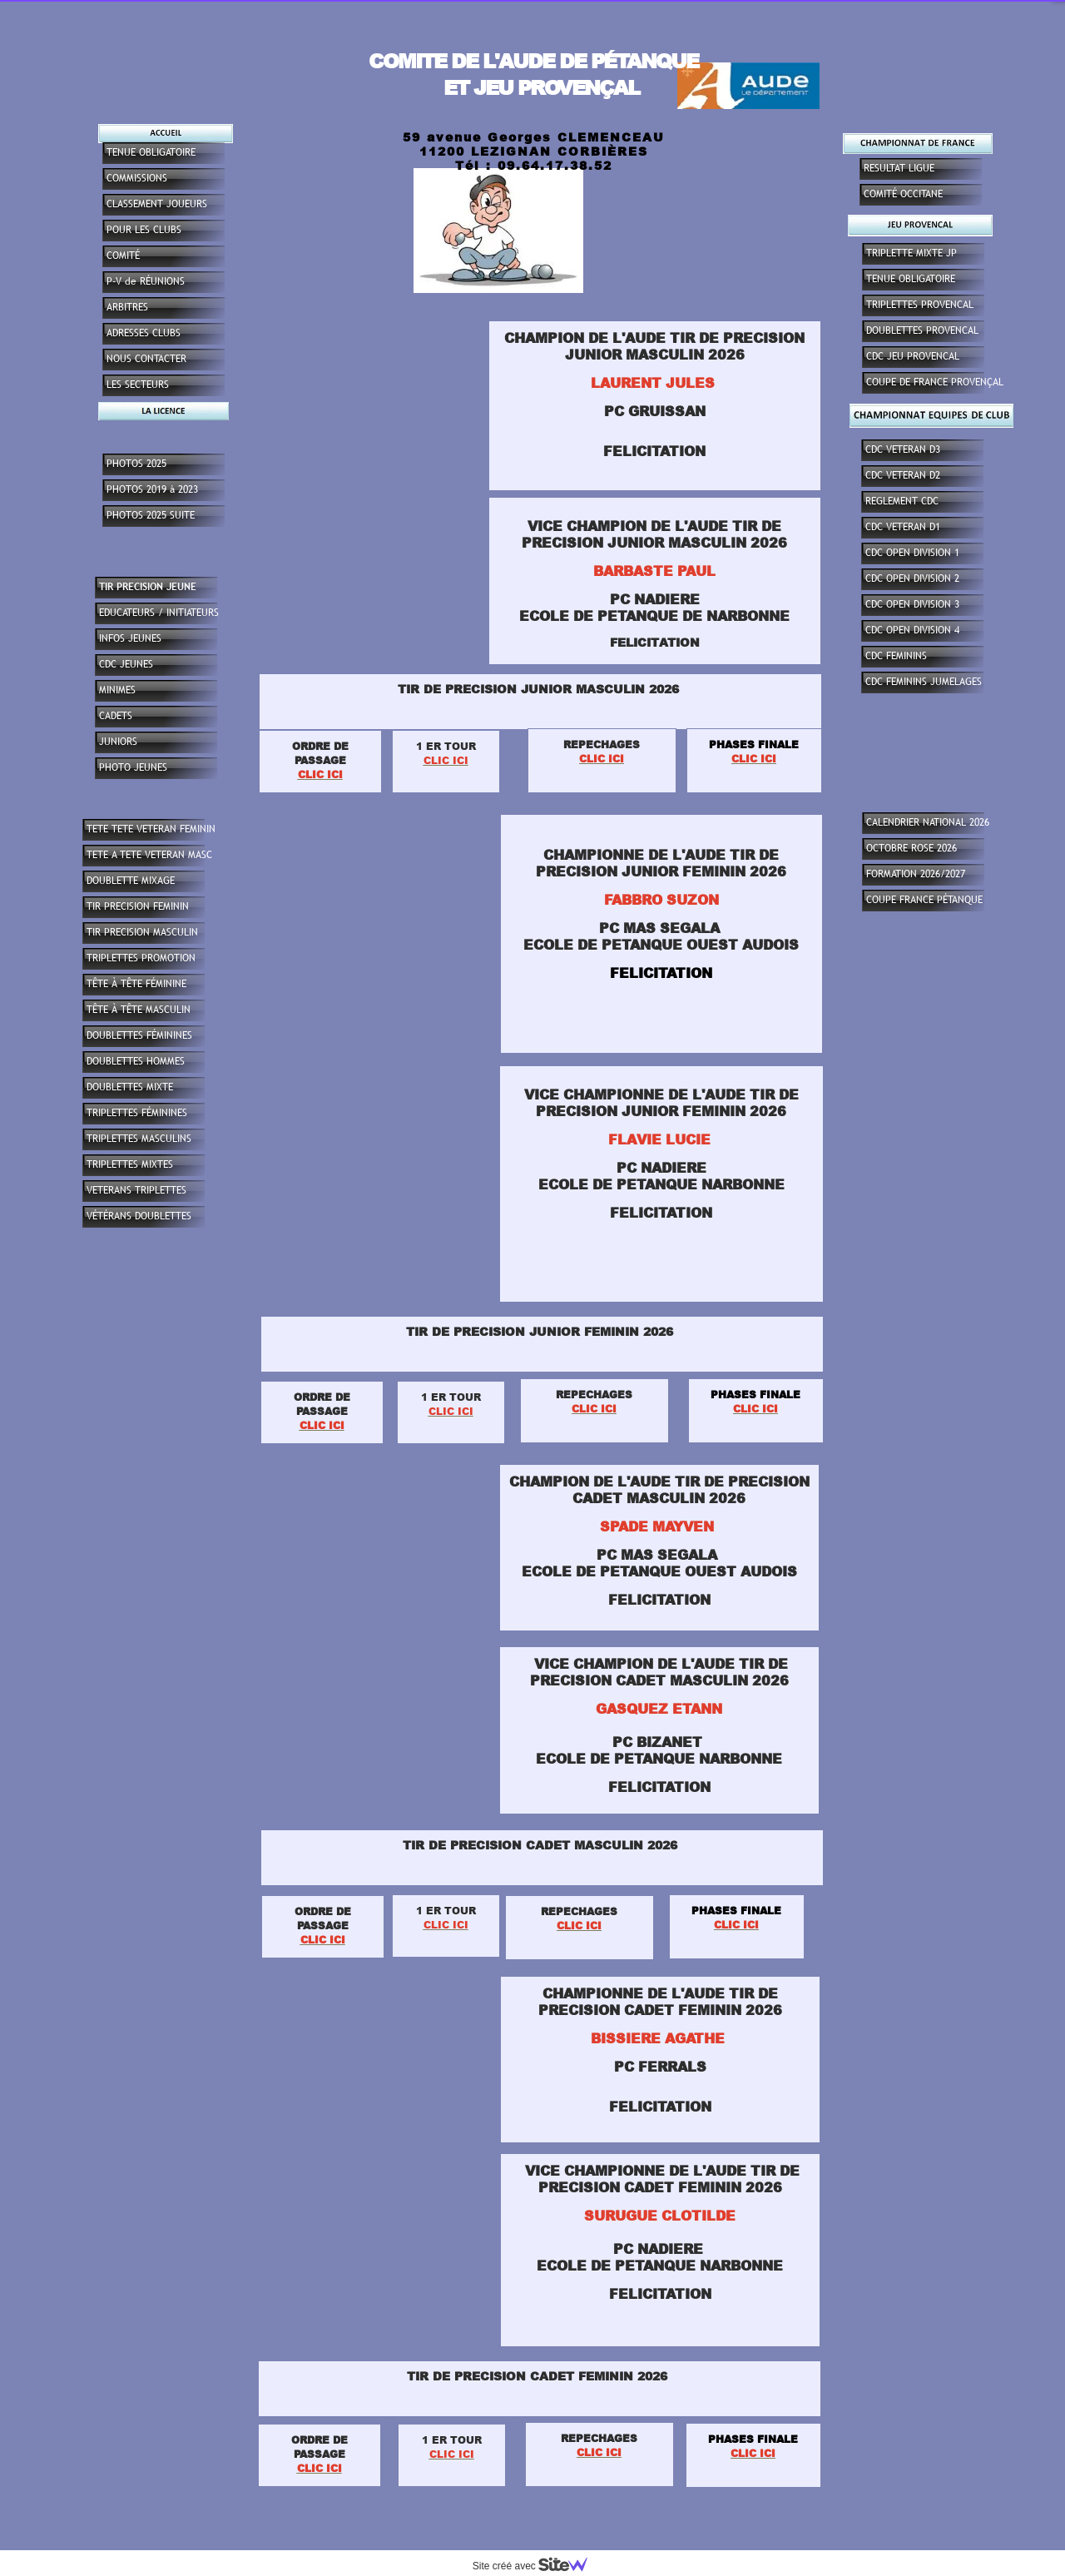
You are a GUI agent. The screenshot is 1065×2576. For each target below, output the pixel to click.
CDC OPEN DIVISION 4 (912, 630)
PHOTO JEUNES (133, 767)
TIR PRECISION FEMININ (138, 906)
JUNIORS (118, 741)
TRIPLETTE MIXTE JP (911, 253)
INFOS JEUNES (130, 638)
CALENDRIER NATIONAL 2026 (927, 822)
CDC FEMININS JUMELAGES (923, 681)
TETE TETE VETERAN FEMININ (151, 828)
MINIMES (117, 689)
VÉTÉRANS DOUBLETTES (139, 1216)
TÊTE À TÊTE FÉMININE (136, 983)
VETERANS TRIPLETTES (136, 1190)
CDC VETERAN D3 (902, 449)
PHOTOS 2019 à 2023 (152, 489)
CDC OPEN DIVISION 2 (912, 578)
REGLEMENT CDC (902, 501)
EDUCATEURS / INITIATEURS (159, 612)
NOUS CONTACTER (146, 358)
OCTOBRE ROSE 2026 (911, 848)
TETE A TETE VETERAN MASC (149, 854)
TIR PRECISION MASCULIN (142, 932)
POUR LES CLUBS (143, 229)
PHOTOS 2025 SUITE (150, 515)
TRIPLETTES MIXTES (130, 1164)
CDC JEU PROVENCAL (912, 356)
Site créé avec (537, 2566)
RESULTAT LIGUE (899, 168)
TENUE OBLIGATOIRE (910, 278)
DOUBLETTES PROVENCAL (922, 330)
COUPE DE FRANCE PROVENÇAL (934, 382)
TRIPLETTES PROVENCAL (919, 304)
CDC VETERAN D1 (902, 526)
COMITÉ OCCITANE (903, 193)
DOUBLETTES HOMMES (136, 1061)
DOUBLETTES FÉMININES (139, 1035)
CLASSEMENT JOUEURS (156, 203)
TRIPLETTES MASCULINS (139, 1138)
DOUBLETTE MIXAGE (131, 880)
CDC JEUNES (126, 664)
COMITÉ (123, 255)
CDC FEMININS (896, 655)
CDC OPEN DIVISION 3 (912, 604)
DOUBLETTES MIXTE (130, 1087)
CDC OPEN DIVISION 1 (912, 552)
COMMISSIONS (136, 178)
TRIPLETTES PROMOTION (141, 957)
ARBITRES (127, 307)
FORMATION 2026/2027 (915, 873)
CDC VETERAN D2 (902, 475)
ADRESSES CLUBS (143, 332)
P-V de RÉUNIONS (145, 281)
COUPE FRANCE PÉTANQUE (924, 899)
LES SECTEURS (137, 384)
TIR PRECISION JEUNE (147, 586)
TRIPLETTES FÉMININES (137, 1112)
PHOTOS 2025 (136, 463)
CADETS (115, 715)
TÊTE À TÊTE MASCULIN (139, 1009)
